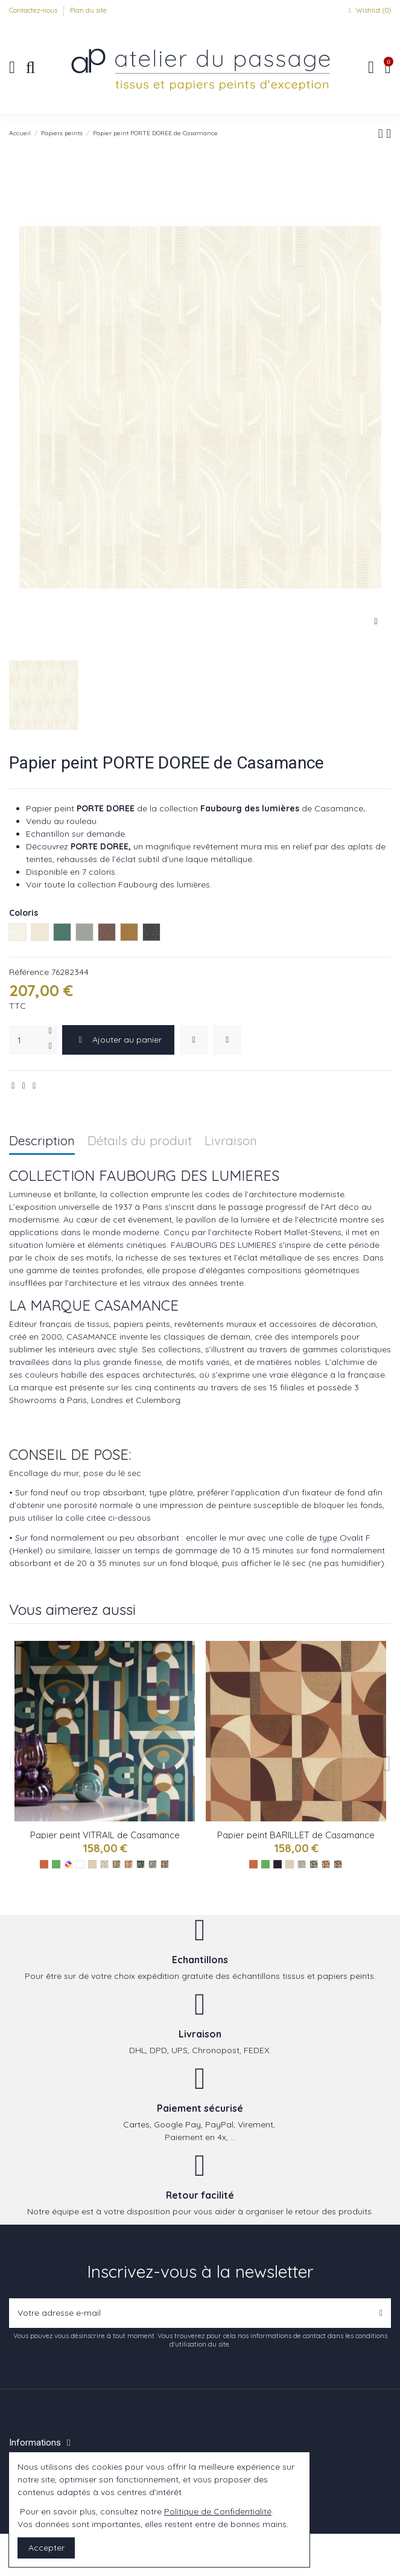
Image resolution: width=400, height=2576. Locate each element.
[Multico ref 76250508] (164, 1864)
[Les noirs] (277, 1864)
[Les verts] (56, 1864)
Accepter (46, 2547)
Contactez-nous (34, 10)
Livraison (231, 1141)
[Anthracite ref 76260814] (338, 1864)
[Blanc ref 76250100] (104, 1864)
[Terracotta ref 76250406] (128, 1864)
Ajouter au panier (118, 1039)
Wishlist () (368, 10)
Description (42, 1141)
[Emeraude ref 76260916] (314, 1864)
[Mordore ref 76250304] (116, 1864)
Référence (29, 972)
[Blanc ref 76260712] (301, 1864)
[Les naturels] (92, 1864)
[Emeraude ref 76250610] (140, 1864)
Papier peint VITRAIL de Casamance (105, 1835)
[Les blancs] (80, 1864)
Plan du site (88, 10)
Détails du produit (139, 1141)
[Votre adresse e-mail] (190, 2313)
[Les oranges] (44, 1864)
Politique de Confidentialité (217, 2511)
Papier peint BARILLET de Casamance (296, 1835)
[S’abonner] (381, 2313)
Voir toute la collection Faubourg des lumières (118, 884)
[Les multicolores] (68, 1864)
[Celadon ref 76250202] (152, 1864)
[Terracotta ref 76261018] (326, 1864)
